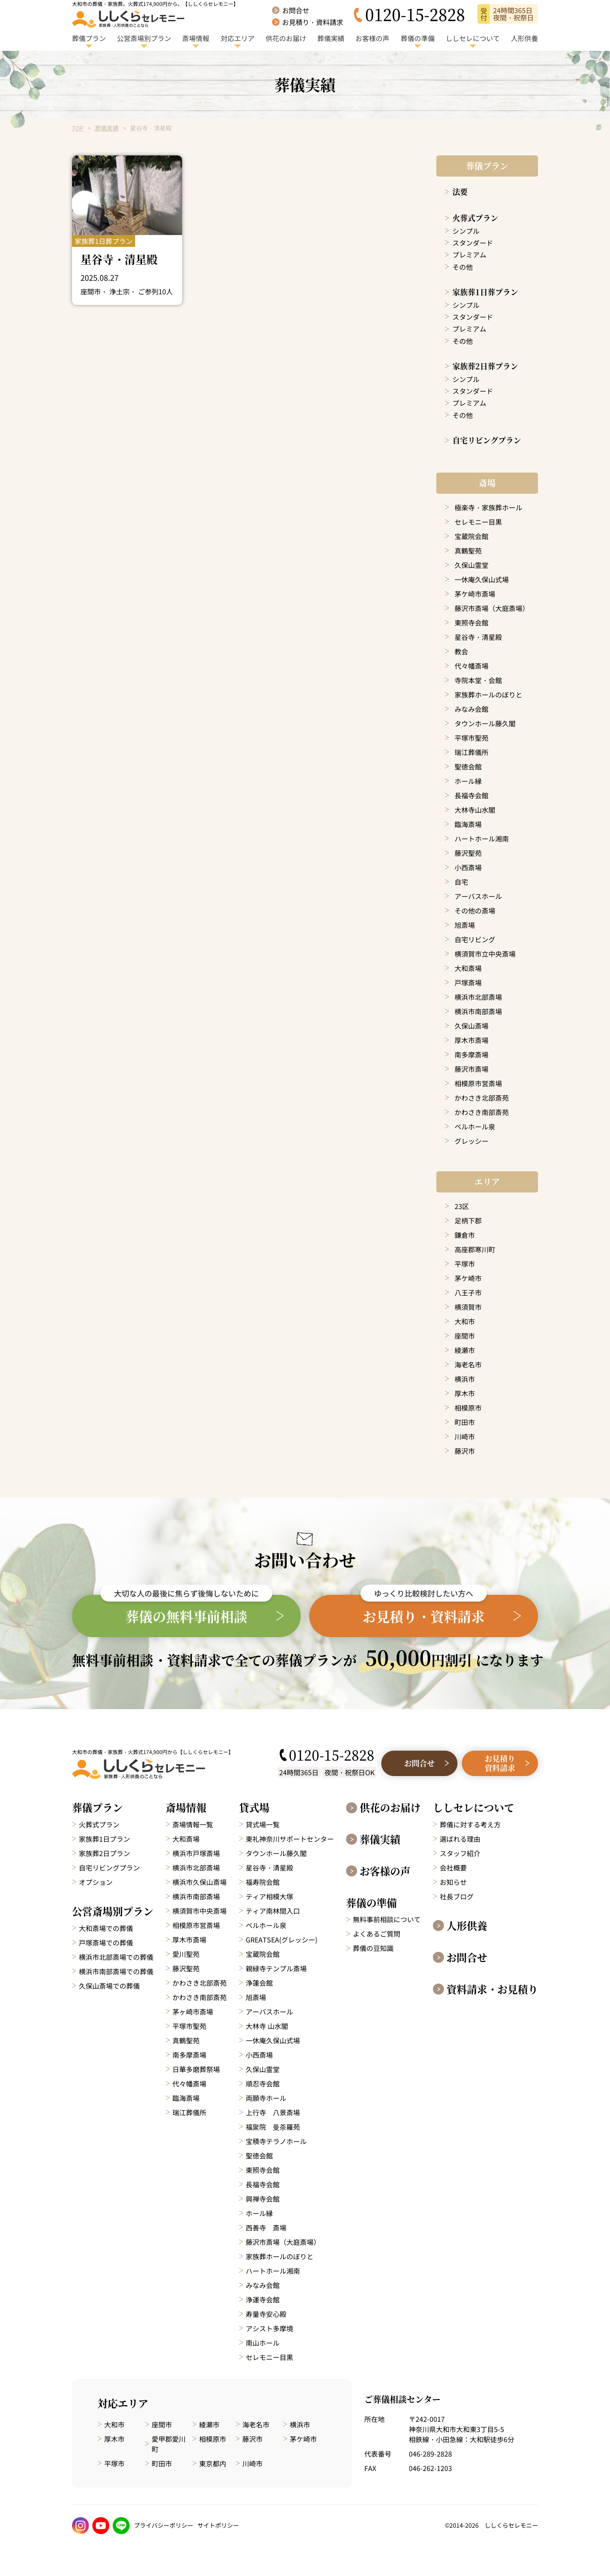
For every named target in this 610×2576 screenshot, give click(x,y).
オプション (96, 1882)
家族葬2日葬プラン (485, 365)
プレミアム (469, 254)
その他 (462, 267)
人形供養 (466, 1925)
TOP (77, 128)
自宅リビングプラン (486, 439)
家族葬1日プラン (104, 1839)
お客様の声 (385, 1871)
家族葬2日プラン (104, 1853)
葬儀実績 (107, 128)
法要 (460, 191)
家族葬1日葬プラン (485, 291)
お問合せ (466, 1957)
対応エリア (122, 2403)
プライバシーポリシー (163, 2525)
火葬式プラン (475, 217)
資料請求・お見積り (492, 1989)
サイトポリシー (218, 2525)
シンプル (466, 231)
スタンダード (472, 243)
